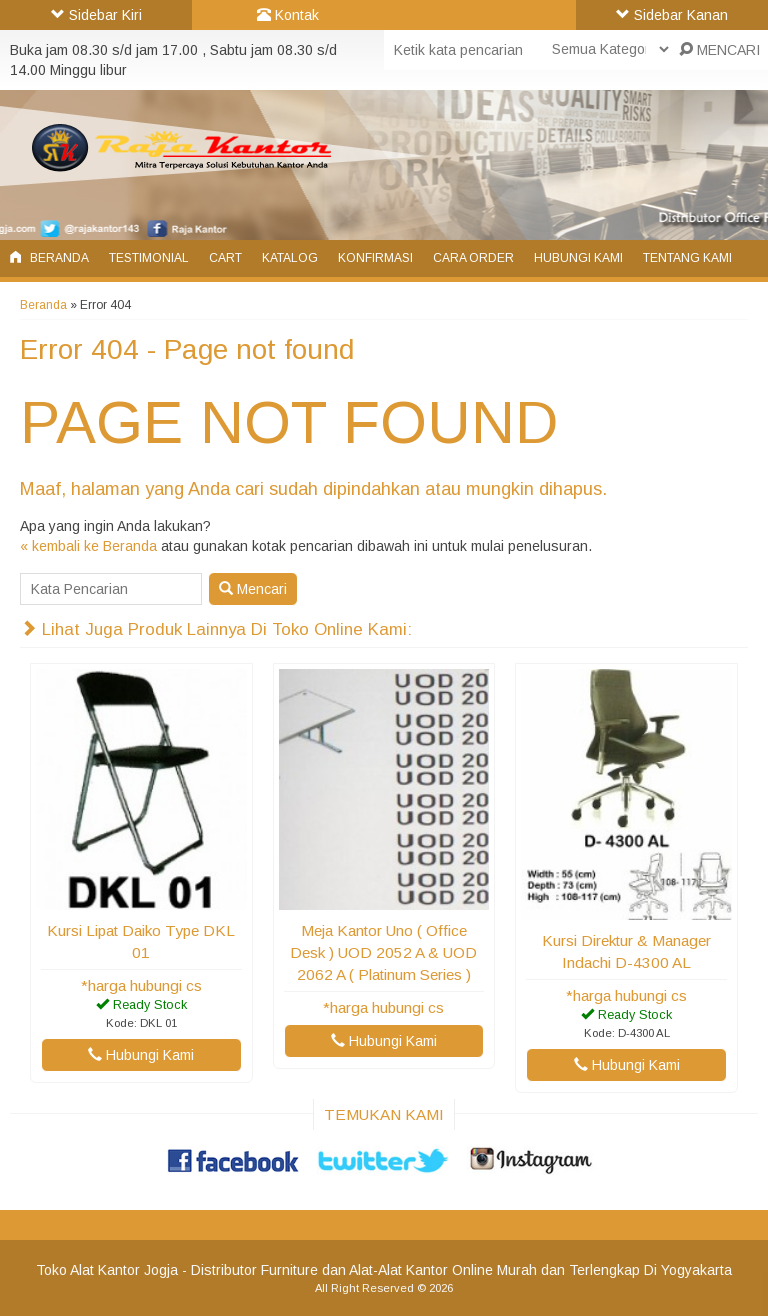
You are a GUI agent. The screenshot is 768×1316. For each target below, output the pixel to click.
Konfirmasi (375, 258)
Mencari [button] (253, 589)
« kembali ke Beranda (88, 546)
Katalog (290, 258)
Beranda (49, 258)
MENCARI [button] (719, 50)
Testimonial (149, 258)
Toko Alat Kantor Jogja (107, 1270)
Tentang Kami (687, 258)
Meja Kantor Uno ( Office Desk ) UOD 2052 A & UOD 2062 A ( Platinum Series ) (383, 952)
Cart (225, 258)
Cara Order (473, 258)
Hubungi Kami (578, 258)
